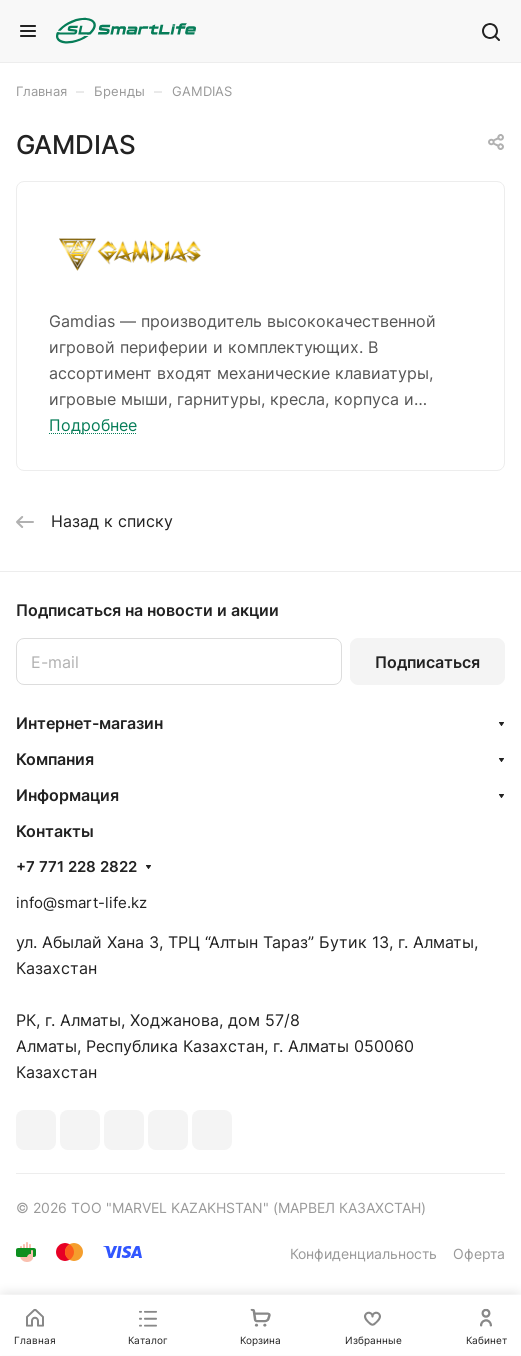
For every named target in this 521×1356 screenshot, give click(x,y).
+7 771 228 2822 (76, 867)
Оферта (479, 1253)
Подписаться (427, 662)
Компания (55, 759)
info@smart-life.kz (81, 902)
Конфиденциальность (363, 1253)
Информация (67, 795)
